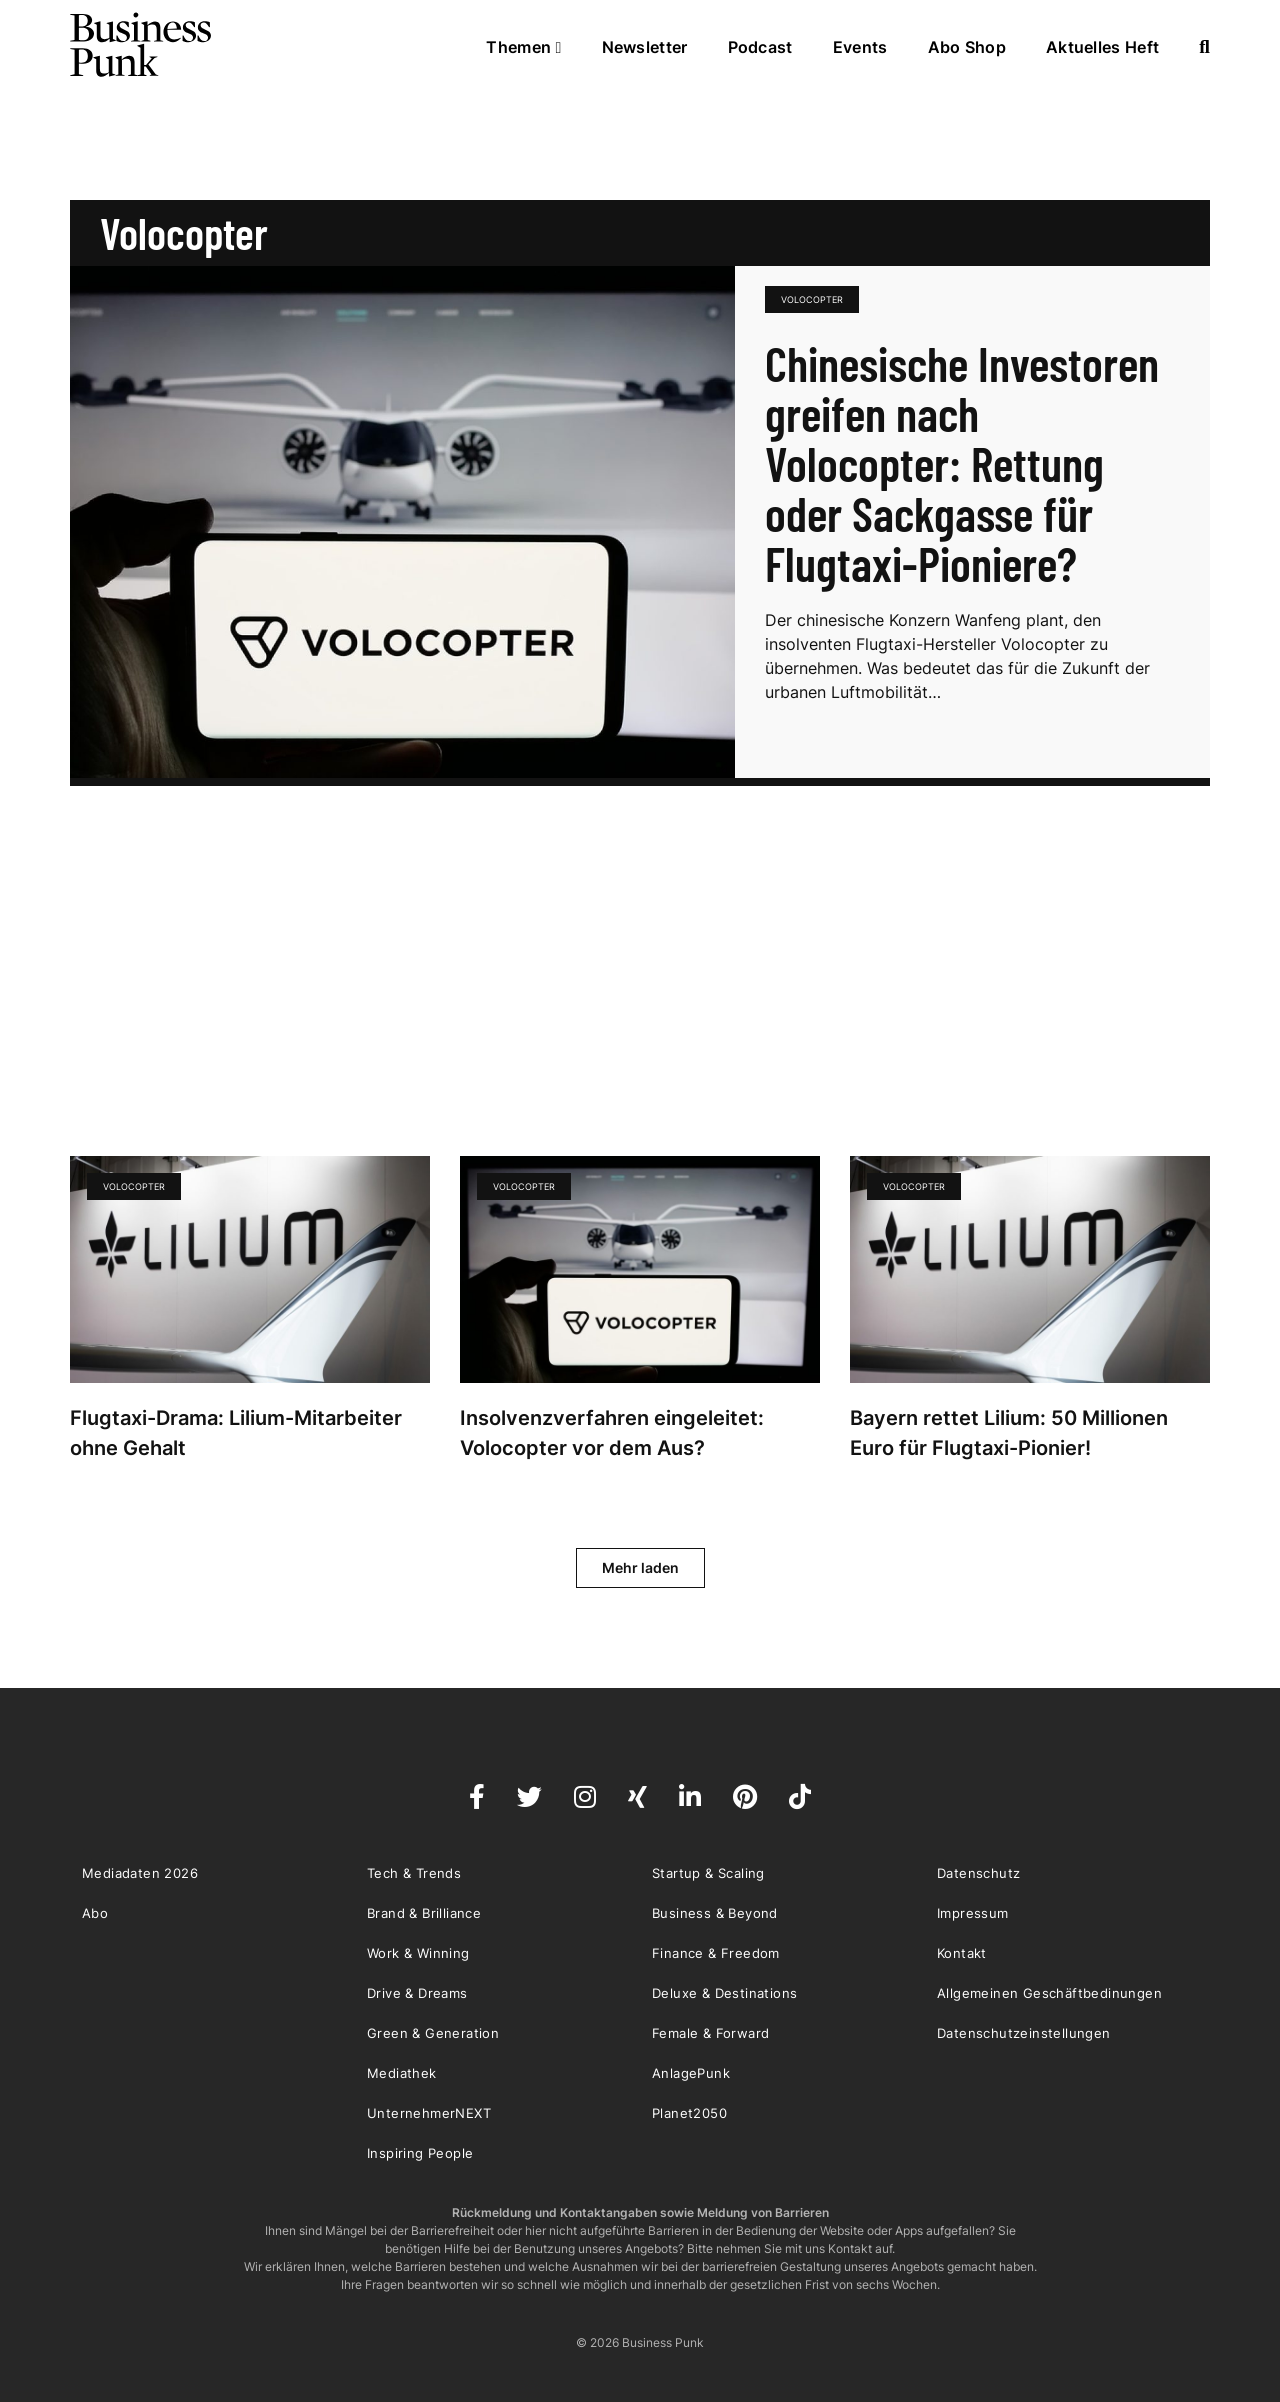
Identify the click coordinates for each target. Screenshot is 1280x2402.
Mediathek (402, 2073)
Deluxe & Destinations (724, 1993)
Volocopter (812, 299)
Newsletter (645, 47)
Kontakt (962, 1953)
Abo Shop (967, 47)
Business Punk (142, 45)
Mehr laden (640, 1567)
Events (860, 47)
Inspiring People (420, 2153)
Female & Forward (710, 2033)
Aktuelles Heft (1102, 47)
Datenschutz (978, 1873)
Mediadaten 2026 (140, 1873)
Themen (523, 47)
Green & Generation (433, 2033)
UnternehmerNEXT (429, 2113)
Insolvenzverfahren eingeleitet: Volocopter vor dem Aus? (612, 1433)
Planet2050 (689, 2113)
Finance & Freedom (716, 1953)
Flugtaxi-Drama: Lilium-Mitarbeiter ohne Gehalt (236, 1433)
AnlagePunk (691, 2073)
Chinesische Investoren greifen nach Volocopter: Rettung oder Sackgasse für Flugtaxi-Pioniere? (962, 463)
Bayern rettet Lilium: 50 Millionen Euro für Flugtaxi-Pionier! (1009, 1433)
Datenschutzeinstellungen (1024, 2033)
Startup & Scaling (708, 1873)
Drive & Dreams (417, 1993)
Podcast (760, 47)
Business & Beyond (715, 1913)
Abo (95, 1913)
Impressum (973, 1913)
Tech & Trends (414, 1873)
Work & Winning (418, 1953)
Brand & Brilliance (424, 1913)
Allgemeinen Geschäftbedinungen (1049, 1993)
